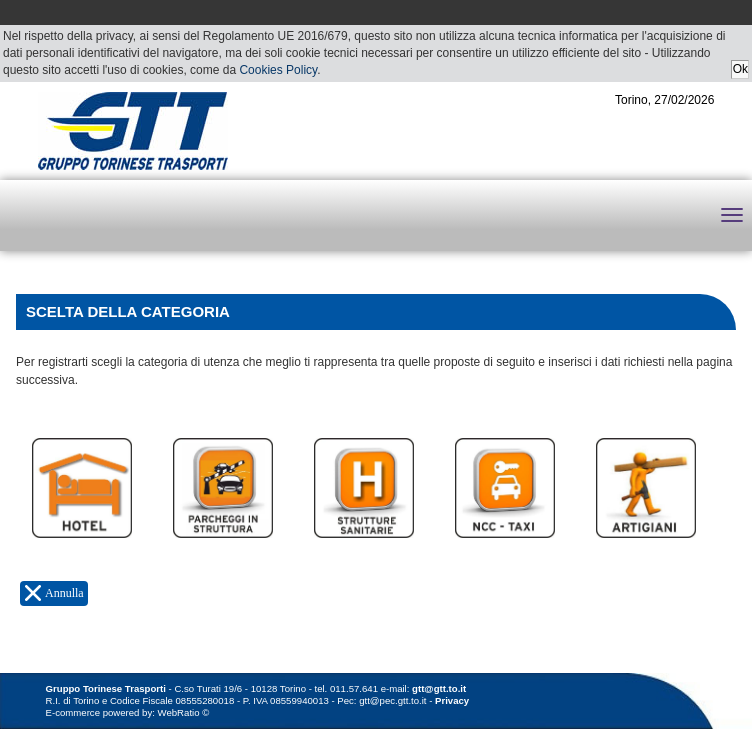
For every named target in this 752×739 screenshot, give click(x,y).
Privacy (452, 700)
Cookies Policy (278, 70)
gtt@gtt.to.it (439, 688)
